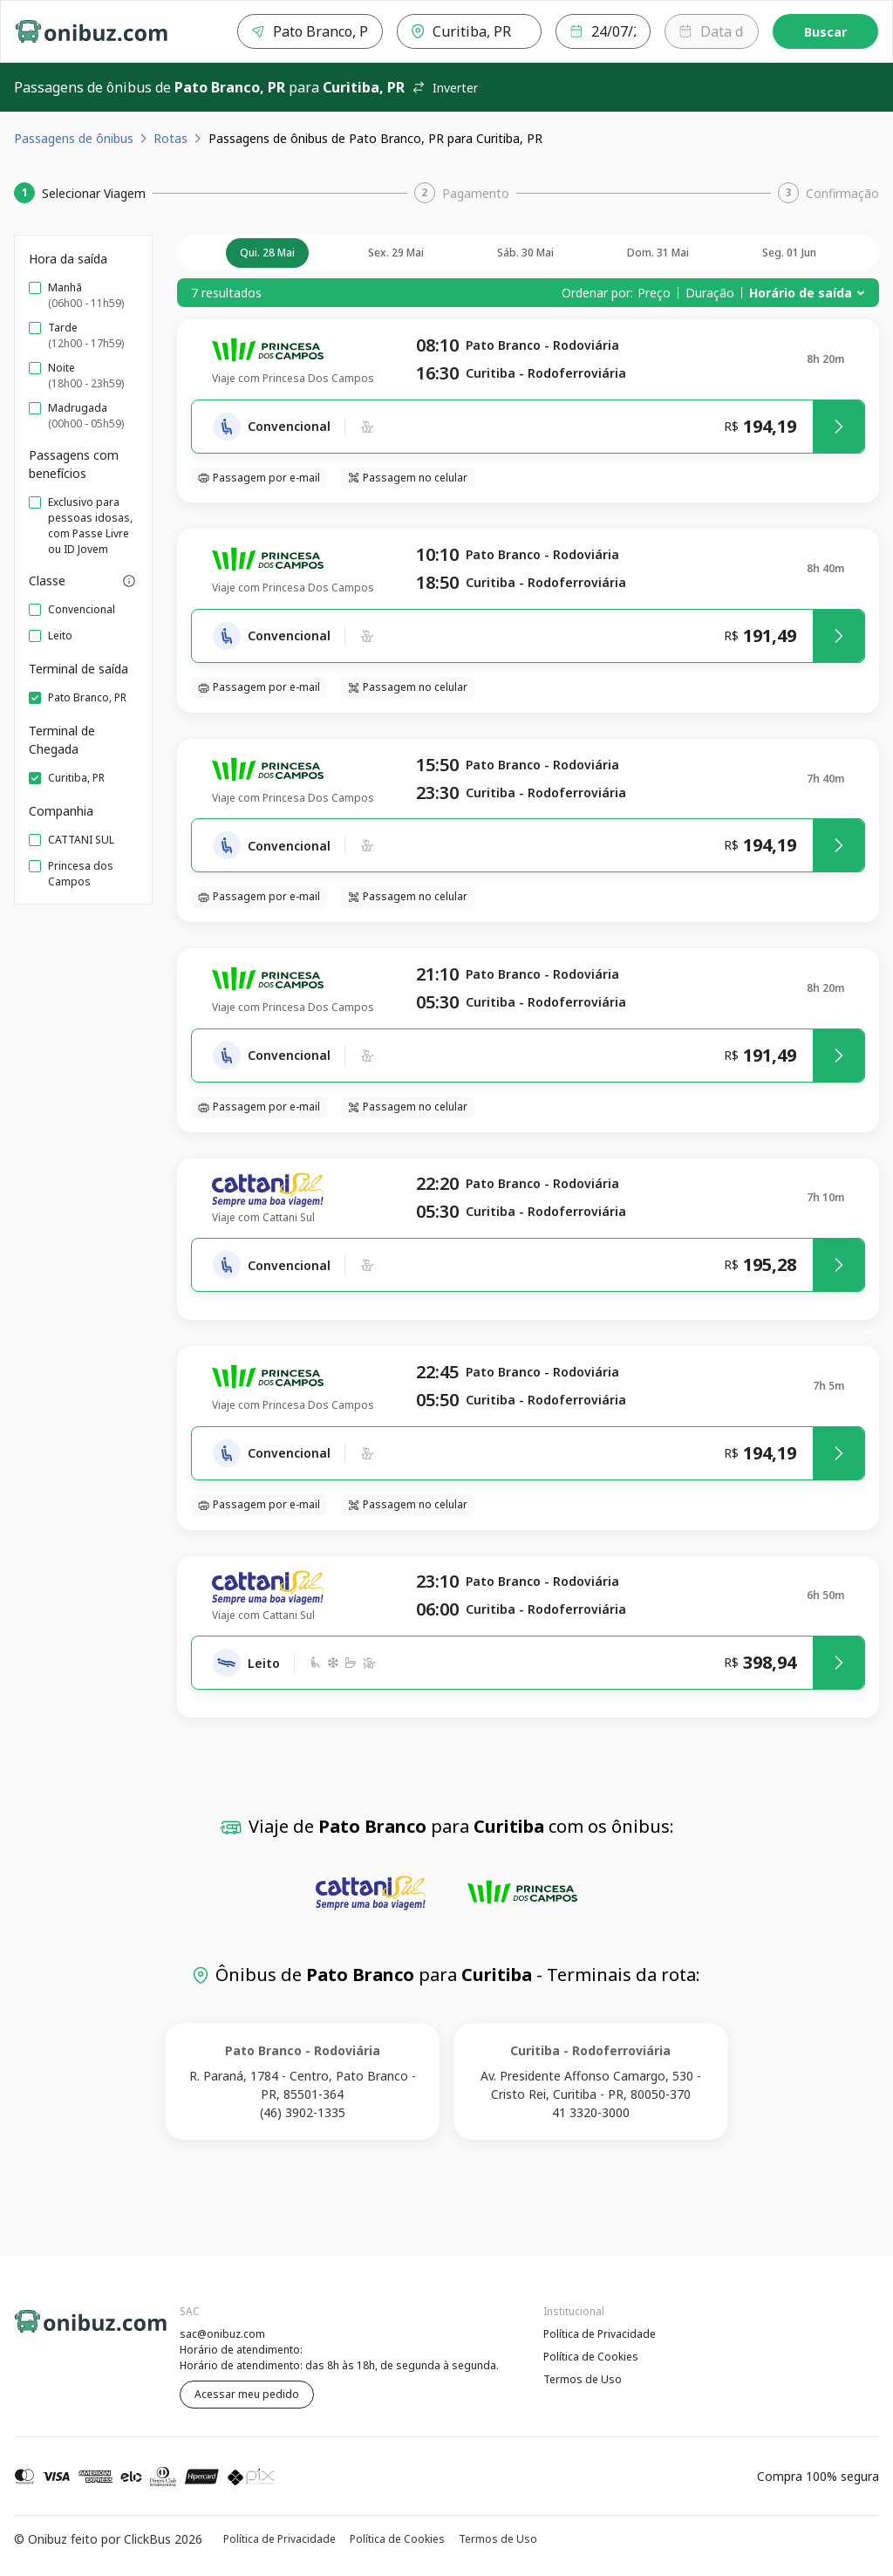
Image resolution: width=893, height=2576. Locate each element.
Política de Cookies (590, 2356)
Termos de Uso (582, 2379)
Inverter (445, 87)
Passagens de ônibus (73, 138)
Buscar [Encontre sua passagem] (825, 32)
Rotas (170, 138)
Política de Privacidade (599, 2334)
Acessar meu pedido (246, 2394)
